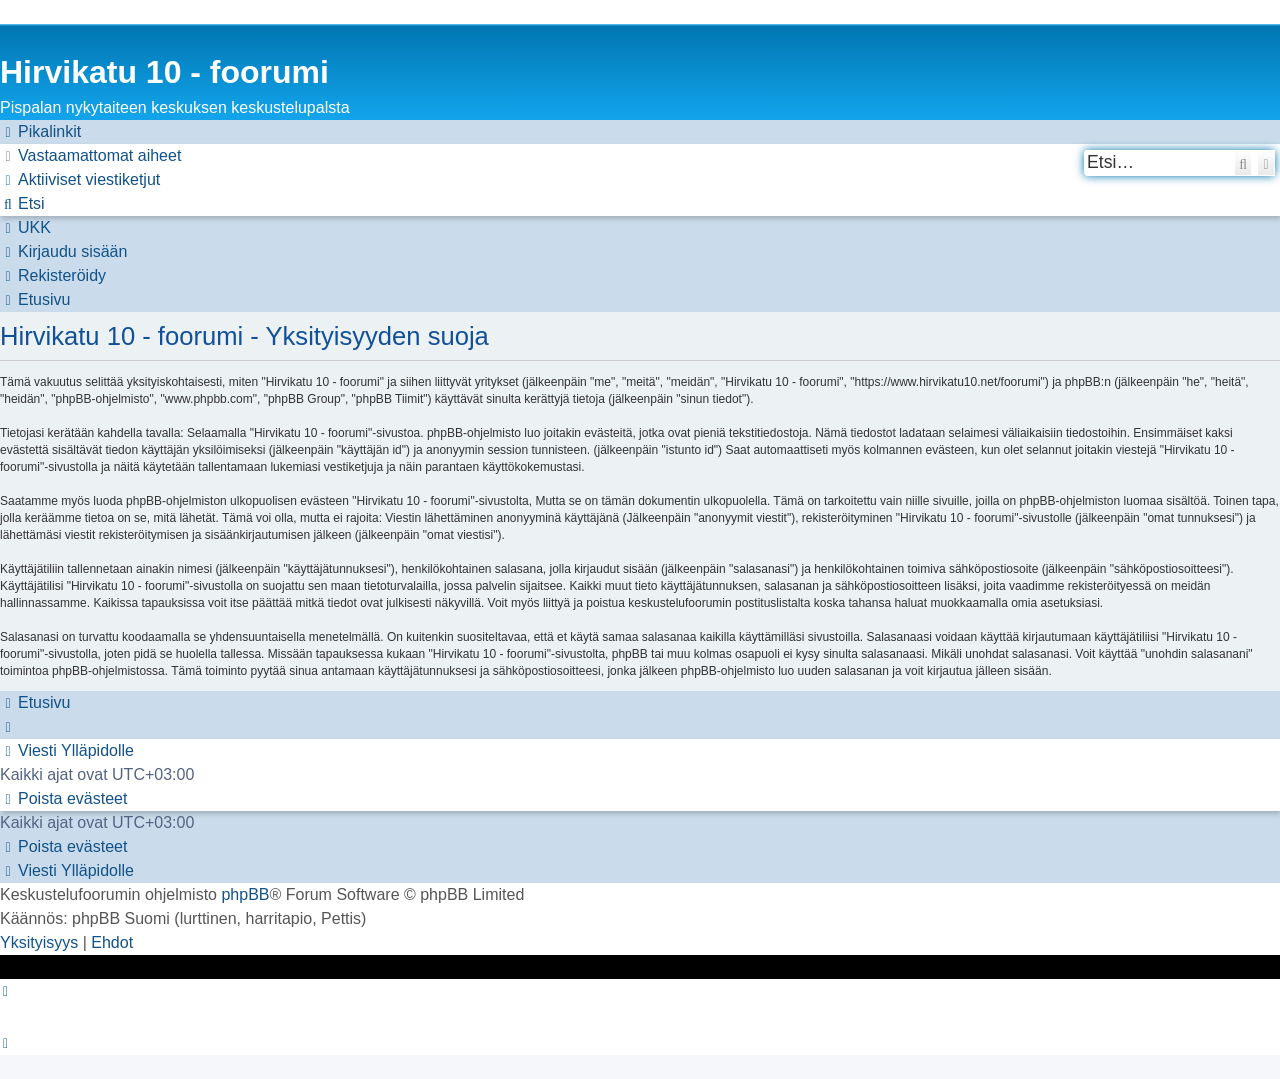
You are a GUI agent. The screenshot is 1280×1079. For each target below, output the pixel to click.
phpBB (245, 894)
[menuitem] (90, 156)
